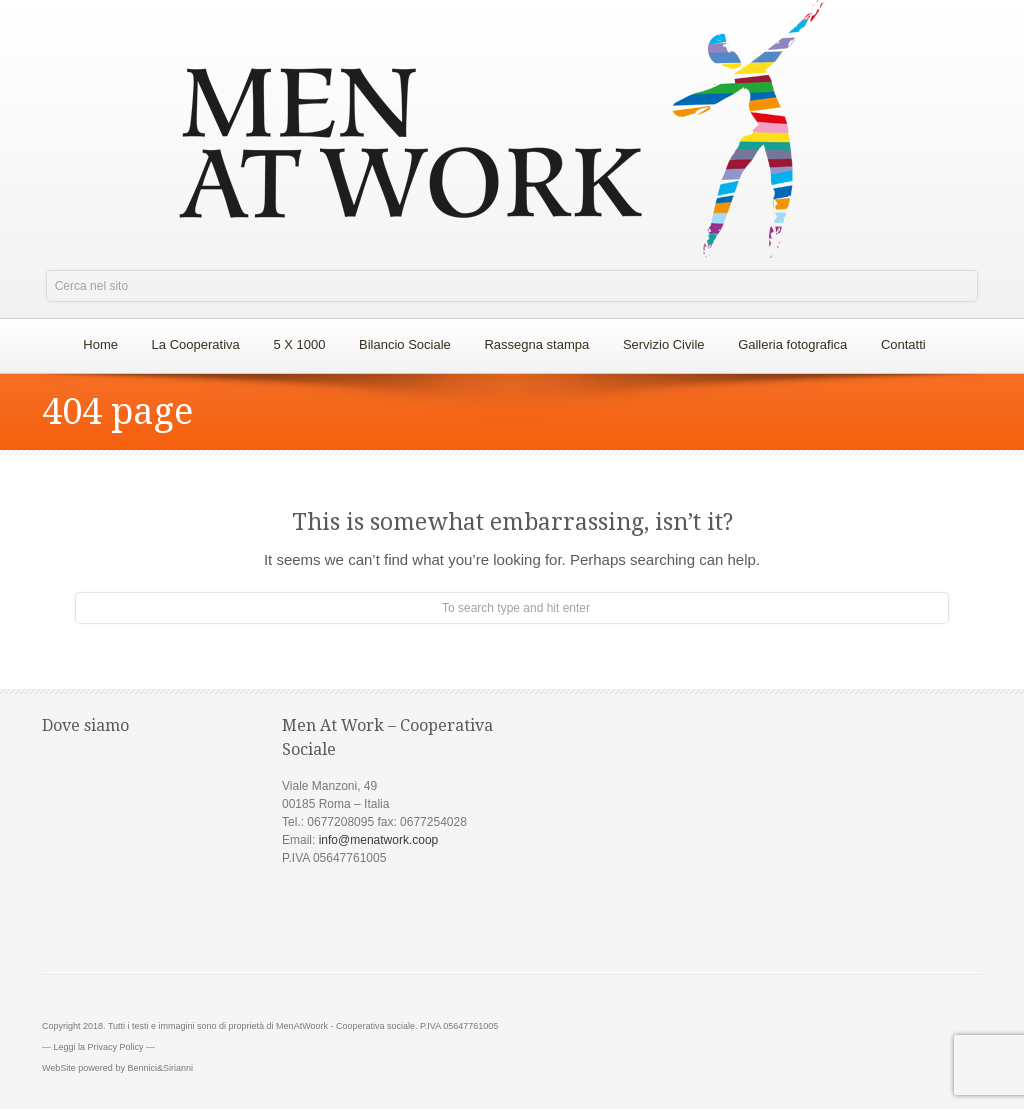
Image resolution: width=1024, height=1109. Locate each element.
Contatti (903, 344)
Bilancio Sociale (405, 344)
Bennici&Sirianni (160, 1068)
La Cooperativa (191, 339)
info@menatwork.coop (379, 840)
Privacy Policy (116, 1047)
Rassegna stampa (536, 344)
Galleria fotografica (792, 344)
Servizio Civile (664, 344)
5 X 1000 (299, 344)
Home (100, 344)
